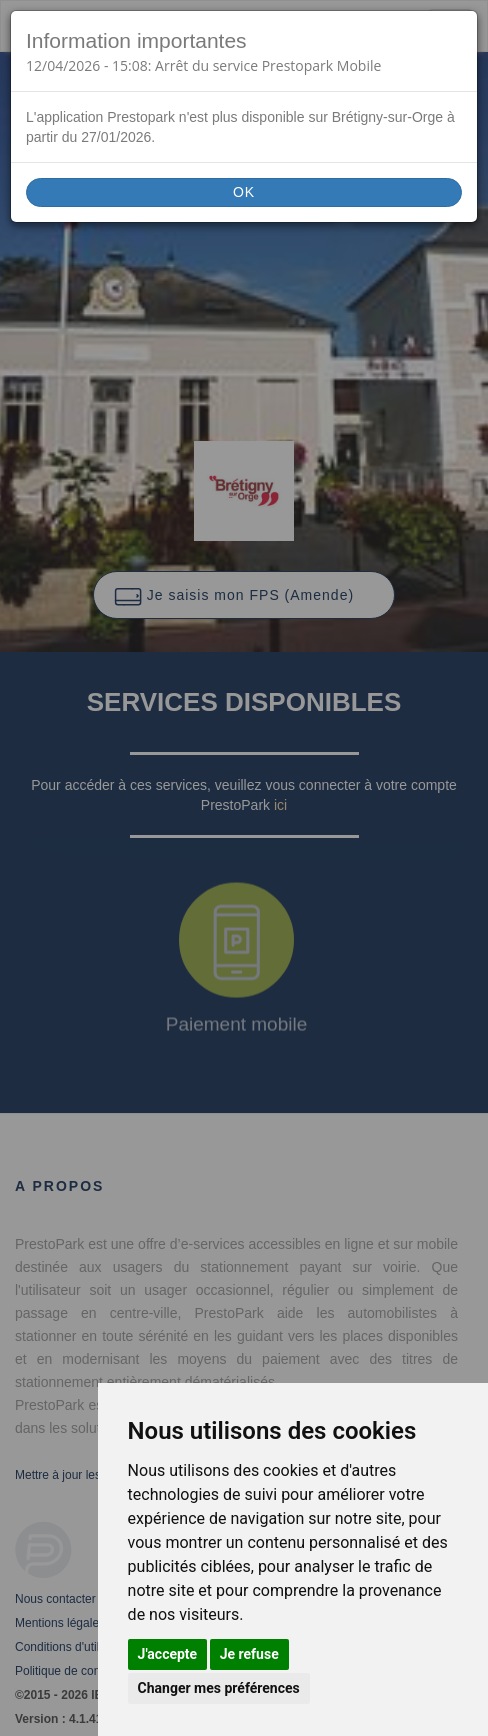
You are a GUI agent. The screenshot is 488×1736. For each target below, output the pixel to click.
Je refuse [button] (249, 1654)
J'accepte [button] (168, 1654)
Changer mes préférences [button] (219, 1688)
